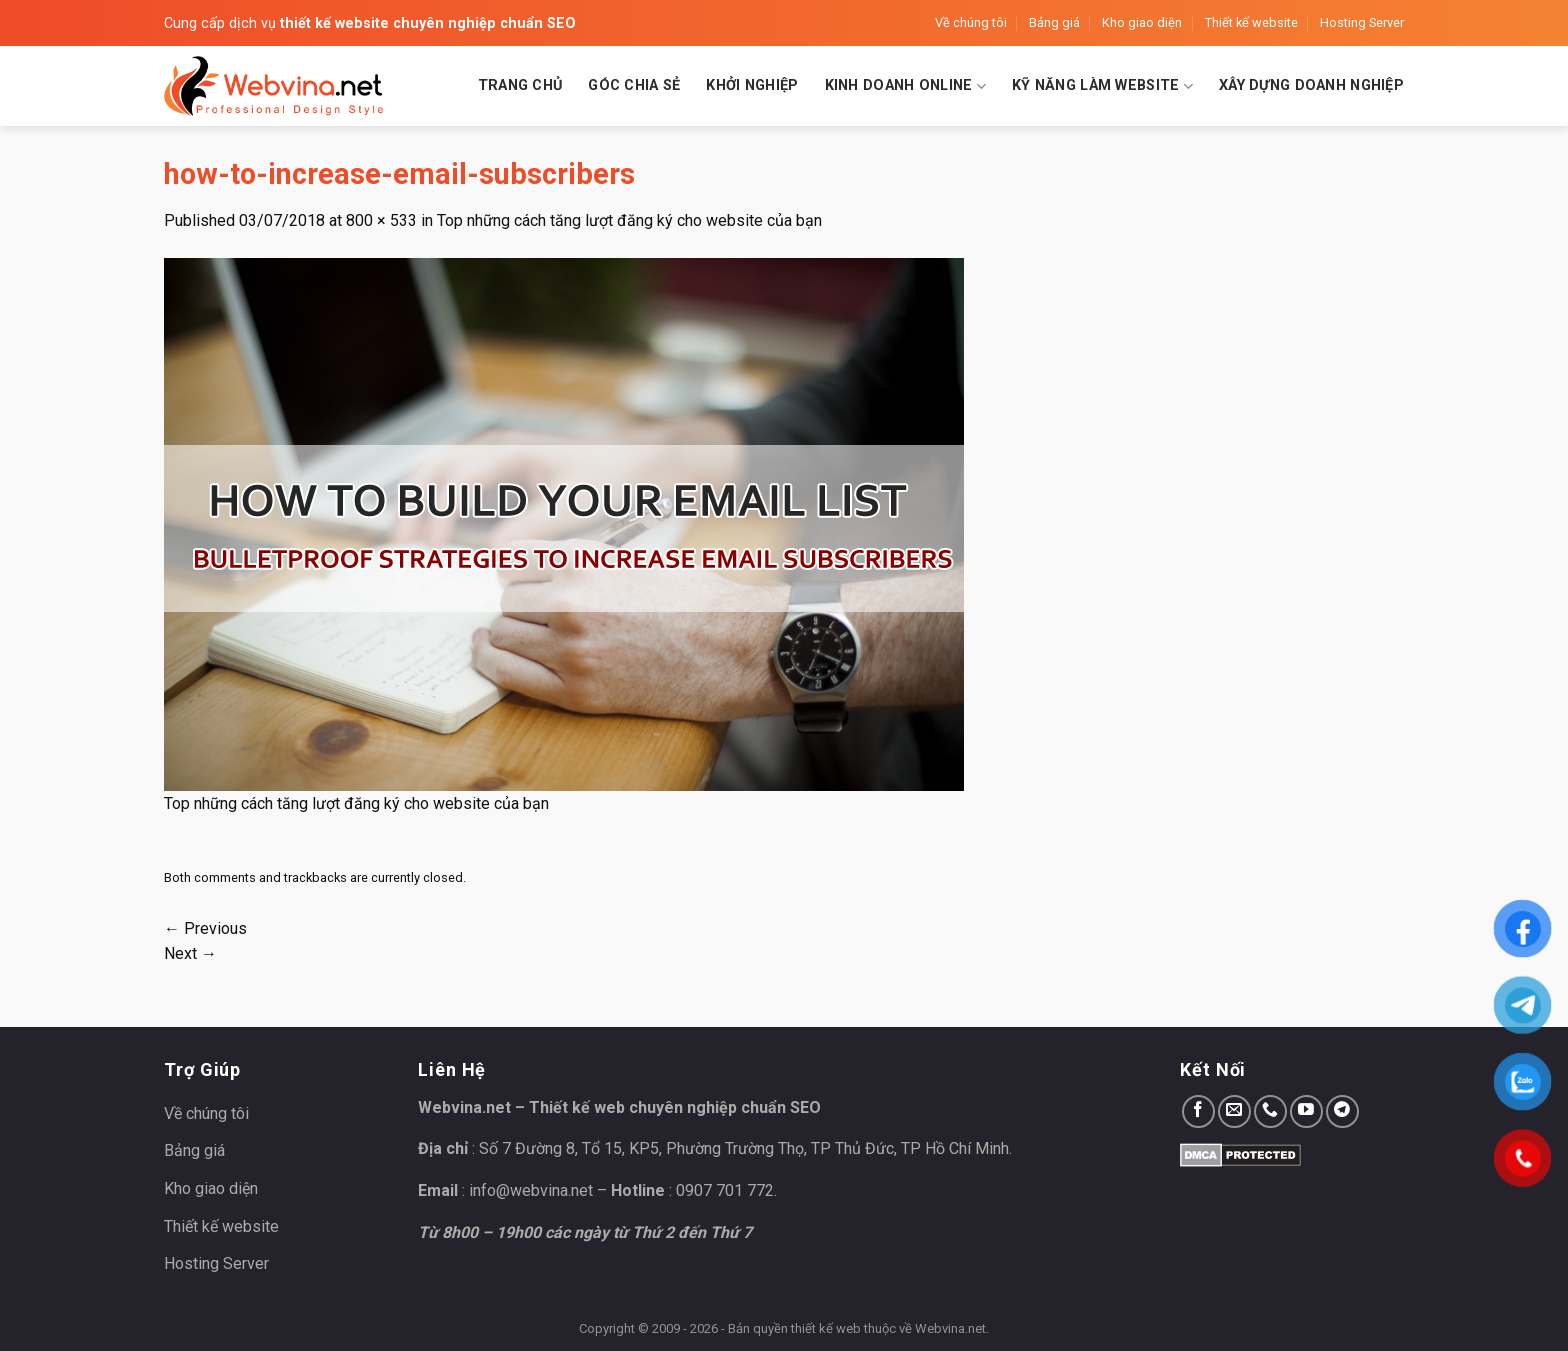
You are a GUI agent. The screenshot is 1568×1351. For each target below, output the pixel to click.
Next (190, 953)
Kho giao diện (1142, 22)
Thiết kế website (1251, 22)
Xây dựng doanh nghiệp (1311, 85)
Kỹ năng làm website (1102, 86)
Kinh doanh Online (905, 86)
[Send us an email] (1234, 1111)
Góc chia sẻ (634, 85)
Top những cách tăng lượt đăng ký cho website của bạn (629, 220)
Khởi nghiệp (752, 85)
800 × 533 (381, 220)
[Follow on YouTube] (1306, 1111)
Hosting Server (1362, 22)
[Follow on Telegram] (1342, 1111)
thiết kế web (826, 1328)
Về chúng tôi (971, 22)
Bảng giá (1054, 22)
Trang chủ (520, 85)
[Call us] (1270, 1111)
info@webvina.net (531, 1190)
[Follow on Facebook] (1198, 1111)
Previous (205, 928)
